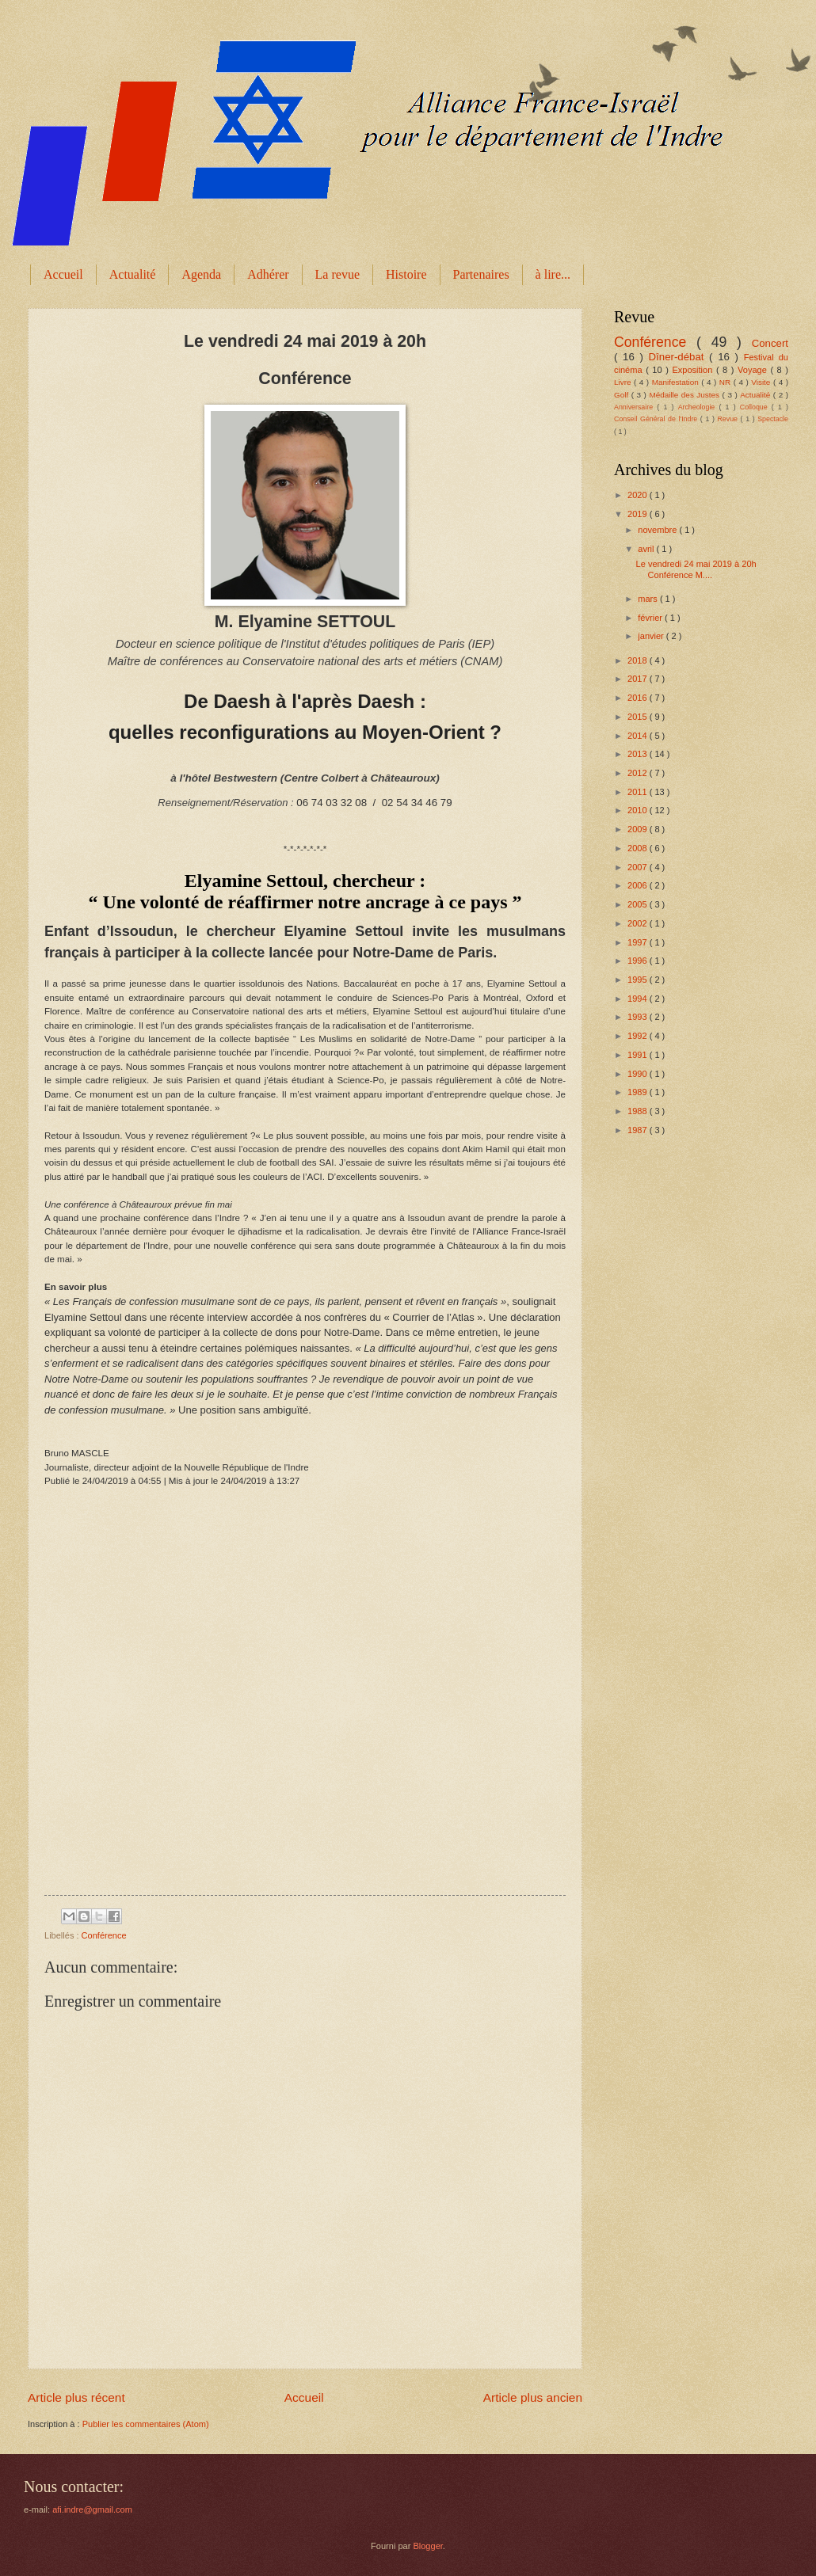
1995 (638, 979)
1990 (638, 1074)
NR (726, 382)
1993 (638, 1017)
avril (647, 549)
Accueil (63, 274)
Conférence (104, 1935)
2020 (638, 495)
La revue (337, 274)
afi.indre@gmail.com (92, 2509)
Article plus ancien (532, 2397)
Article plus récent (76, 2397)
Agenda (201, 274)
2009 (638, 829)
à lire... (553, 274)
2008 (638, 848)
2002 (638, 923)
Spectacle (772, 419)
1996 (638, 960)
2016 (638, 697)
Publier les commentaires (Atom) (145, 2424)
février (651, 617)
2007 (638, 867)
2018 (638, 660)
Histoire (406, 274)
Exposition (693, 370)
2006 (638, 885)
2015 (638, 716)
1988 (638, 1111)
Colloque (756, 407)
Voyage (754, 370)
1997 (638, 942)
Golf (622, 394)
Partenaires (481, 274)
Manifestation (677, 382)
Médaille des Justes (685, 394)
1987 (638, 1130)
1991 (638, 1055)
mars (649, 598)
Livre (624, 382)
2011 (638, 792)
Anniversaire (635, 407)
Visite (762, 382)
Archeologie (698, 407)
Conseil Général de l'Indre (657, 419)
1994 (638, 998)
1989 (638, 1092)
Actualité (132, 274)
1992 (638, 1036)
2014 (638, 735)
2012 (638, 773)
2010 (638, 810)
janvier (652, 636)
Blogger (427, 2546)
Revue (728, 419)
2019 (638, 514)
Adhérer (267, 274)
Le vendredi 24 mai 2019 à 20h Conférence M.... (696, 569)
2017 (638, 678)
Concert (770, 343)
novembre (658, 530)
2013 (638, 754)
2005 (638, 904)
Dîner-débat (679, 357)
